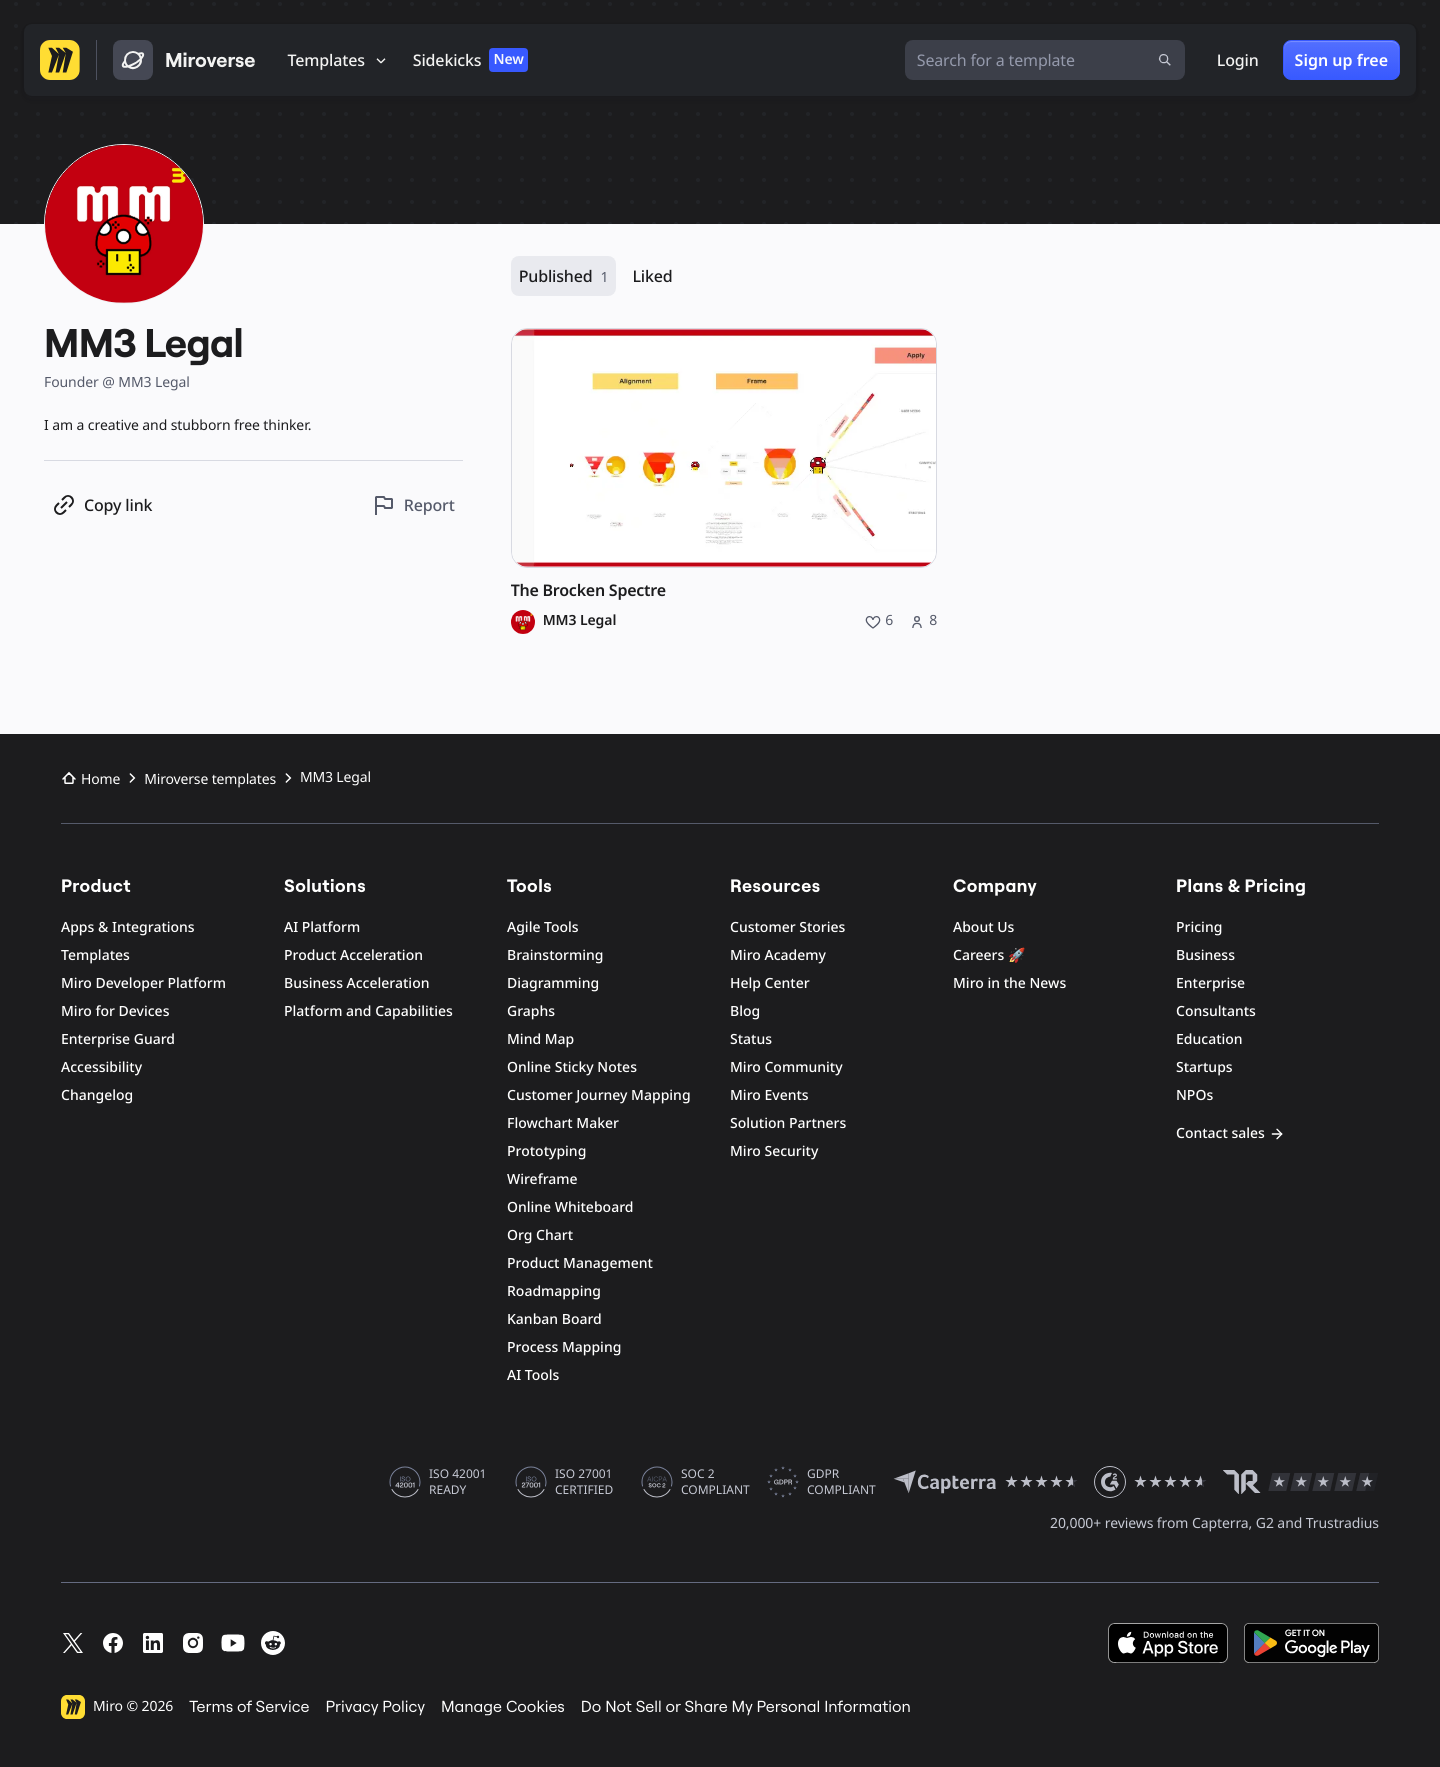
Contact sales (1230, 1133)
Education (1209, 1039)
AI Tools (533, 1375)
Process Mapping (564, 1347)
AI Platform (322, 927)
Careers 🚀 (989, 955)
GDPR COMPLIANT (841, 1482)
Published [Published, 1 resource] (564, 276)
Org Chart (540, 1235)
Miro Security (774, 1151)
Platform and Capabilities (368, 1011)
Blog (745, 1011)
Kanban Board (554, 1319)
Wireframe (542, 1179)
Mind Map (540, 1039)
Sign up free (1341, 60)
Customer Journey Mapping (599, 1095)
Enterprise (1210, 983)
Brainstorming (555, 955)
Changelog (97, 1095)
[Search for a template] (1045, 60)
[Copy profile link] (102, 505)
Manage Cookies (503, 1707)
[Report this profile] (413, 505)
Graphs (531, 1011)
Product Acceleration (353, 955)
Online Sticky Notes (572, 1067)
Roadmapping (554, 1291)
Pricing (1199, 927)
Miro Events (769, 1095)
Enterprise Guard (118, 1039)
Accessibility (101, 1067)
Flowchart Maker (563, 1123)
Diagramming (553, 983)
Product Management (580, 1263)
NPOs (1194, 1095)
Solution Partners (788, 1123)
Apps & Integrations (128, 927)
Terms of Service (249, 1707)
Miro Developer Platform (143, 983)
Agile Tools (543, 927)
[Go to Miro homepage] (60, 60)
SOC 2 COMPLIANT (715, 1482)
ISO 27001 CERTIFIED (584, 1482)
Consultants (1216, 1011)
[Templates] (338, 60)
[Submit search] (1165, 60)
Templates (95, 955)
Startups (1204, 1067)
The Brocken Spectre (588, 590)
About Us (983, 927)
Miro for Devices (115, 1011)
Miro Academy (778, 955)
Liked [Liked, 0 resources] (652, 276)
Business (1205, 955)
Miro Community (786, 1067)
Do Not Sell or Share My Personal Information (746, 1707)
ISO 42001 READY (457, 1482)
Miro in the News (1009, 983)
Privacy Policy (376, 1707)
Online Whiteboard (570, 1207)
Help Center (770, 983)
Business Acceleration (356, 983)
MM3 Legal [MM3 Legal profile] (580, 621)
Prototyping (546, 1151)
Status (751, 1039)
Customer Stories (787, 927)
